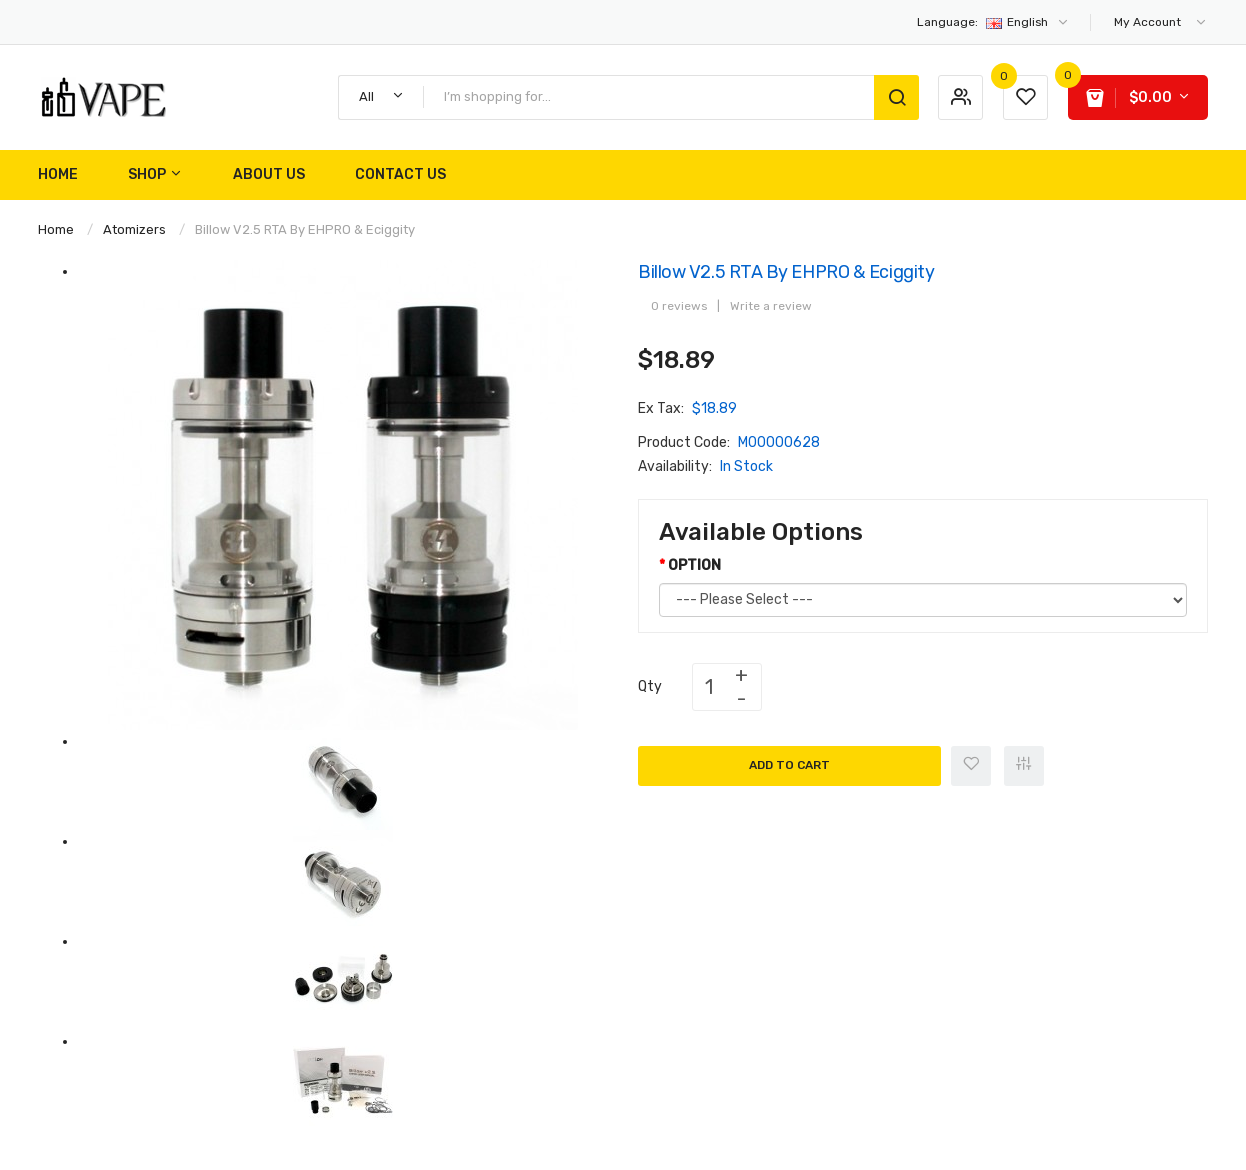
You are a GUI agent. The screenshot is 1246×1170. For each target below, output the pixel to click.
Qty (650, 686)
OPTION (694, 565)
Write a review (771, 306)
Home (56, 229)
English (993, 22)
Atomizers (134, 229)
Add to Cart (789, 765)
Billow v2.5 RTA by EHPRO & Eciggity (305, 229)
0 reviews (679, 306)
